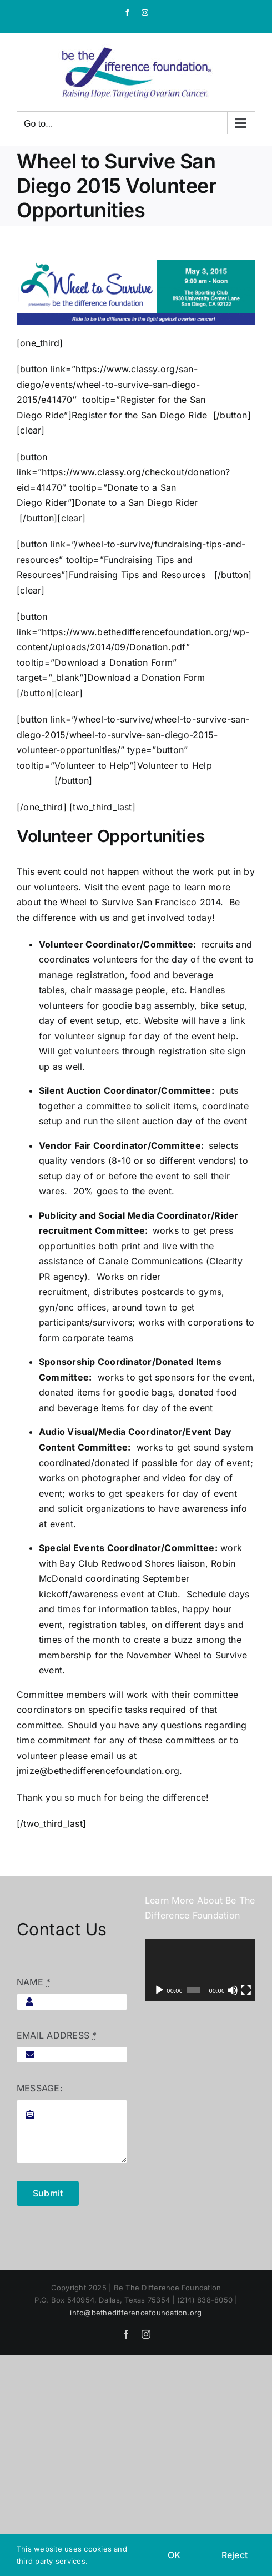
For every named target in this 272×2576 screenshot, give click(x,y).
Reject (234, 2554)
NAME (34, 1981)
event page (145, 887)
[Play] (159, 1990)
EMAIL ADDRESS (57, 2035)
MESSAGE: (40, 2088)
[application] (200, 1970)
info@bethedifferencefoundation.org (136, 2312)
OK (174, 2554)
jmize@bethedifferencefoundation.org (98, 1770)
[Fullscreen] (245, 1990)
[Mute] (232, 1990)
